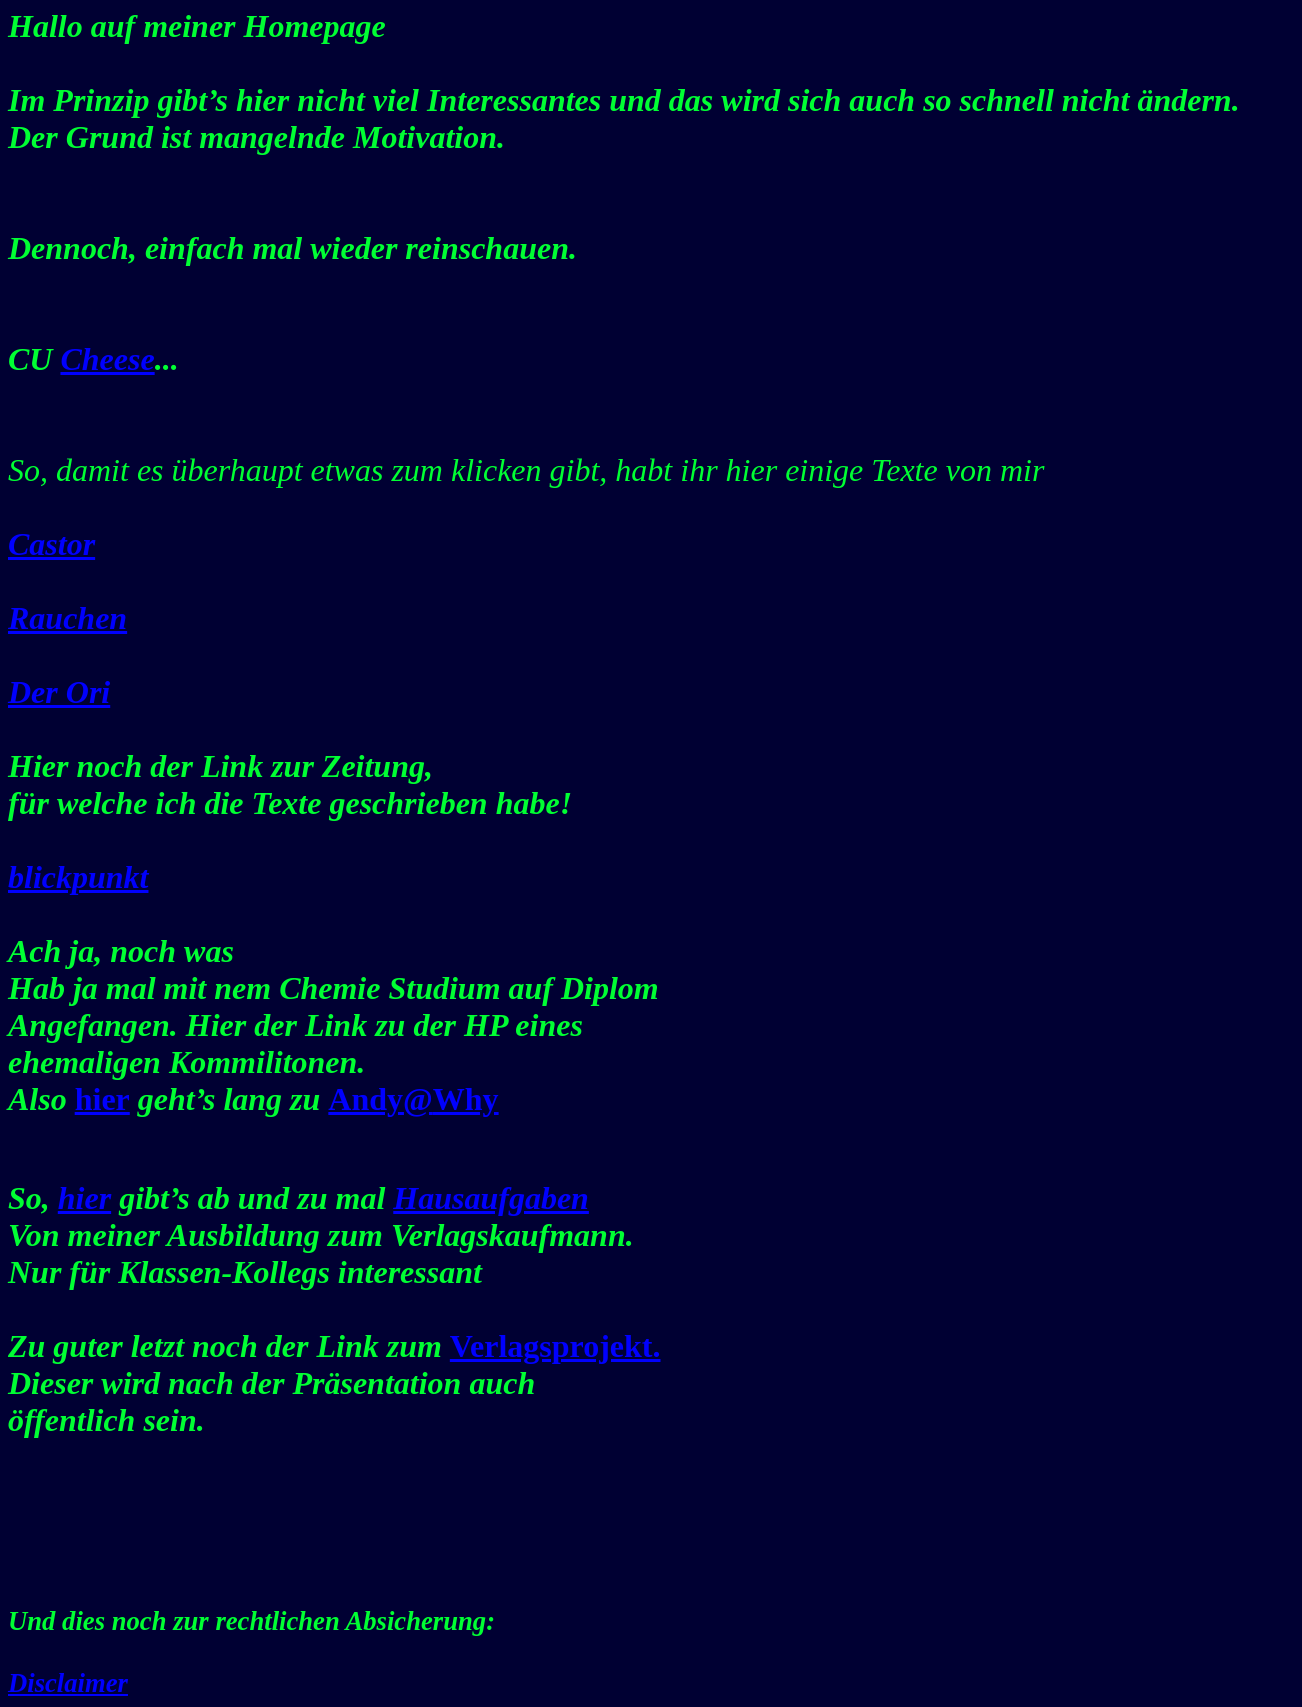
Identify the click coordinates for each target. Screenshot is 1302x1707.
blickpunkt (78, 877)
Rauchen (67, 618)
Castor (51, 544)
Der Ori (59, 692)
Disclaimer (68, 1683)
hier (84, 1198)
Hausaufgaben (491, 1198)
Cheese (107, 359)
